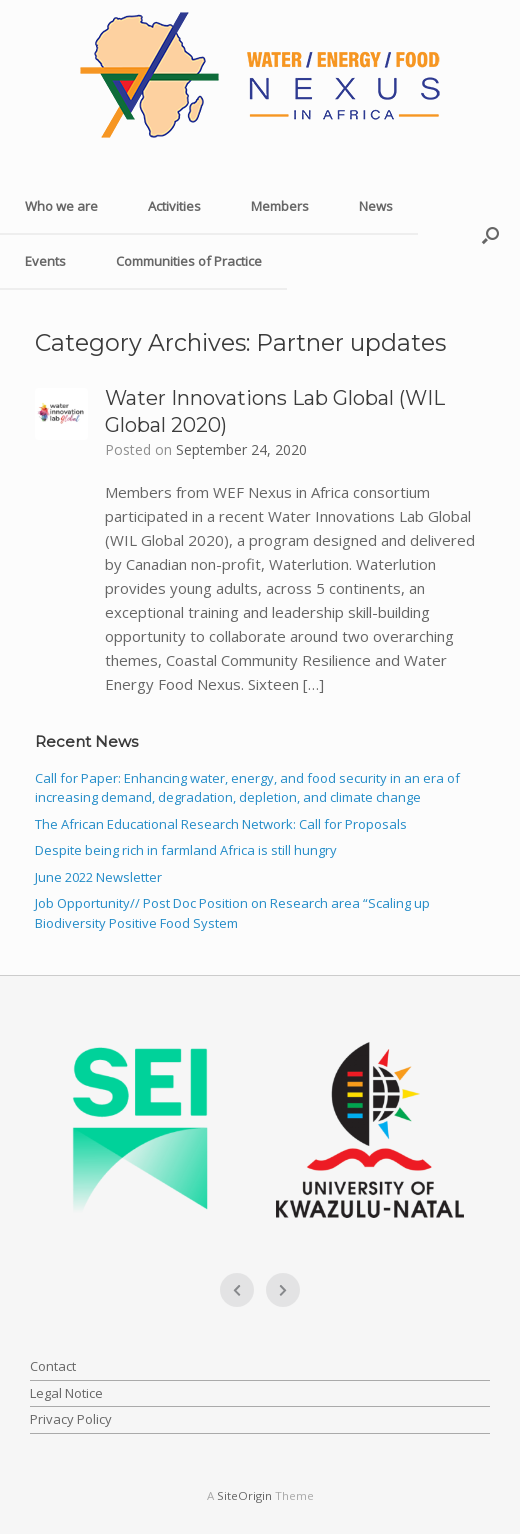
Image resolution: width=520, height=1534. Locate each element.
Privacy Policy (71, 1419)
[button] (490, 235)
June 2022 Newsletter (98, 877)
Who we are (61, 206)
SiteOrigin (244, 1495)
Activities (174, 206)
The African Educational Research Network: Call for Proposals (221, 824)
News (376, 206)
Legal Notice (66, 1393)
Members (280, 206)
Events (45, 261)
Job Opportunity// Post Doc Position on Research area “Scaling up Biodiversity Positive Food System (232, 913)
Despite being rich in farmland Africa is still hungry (186, 850)
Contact (53, 1366)
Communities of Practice (189, 261)
